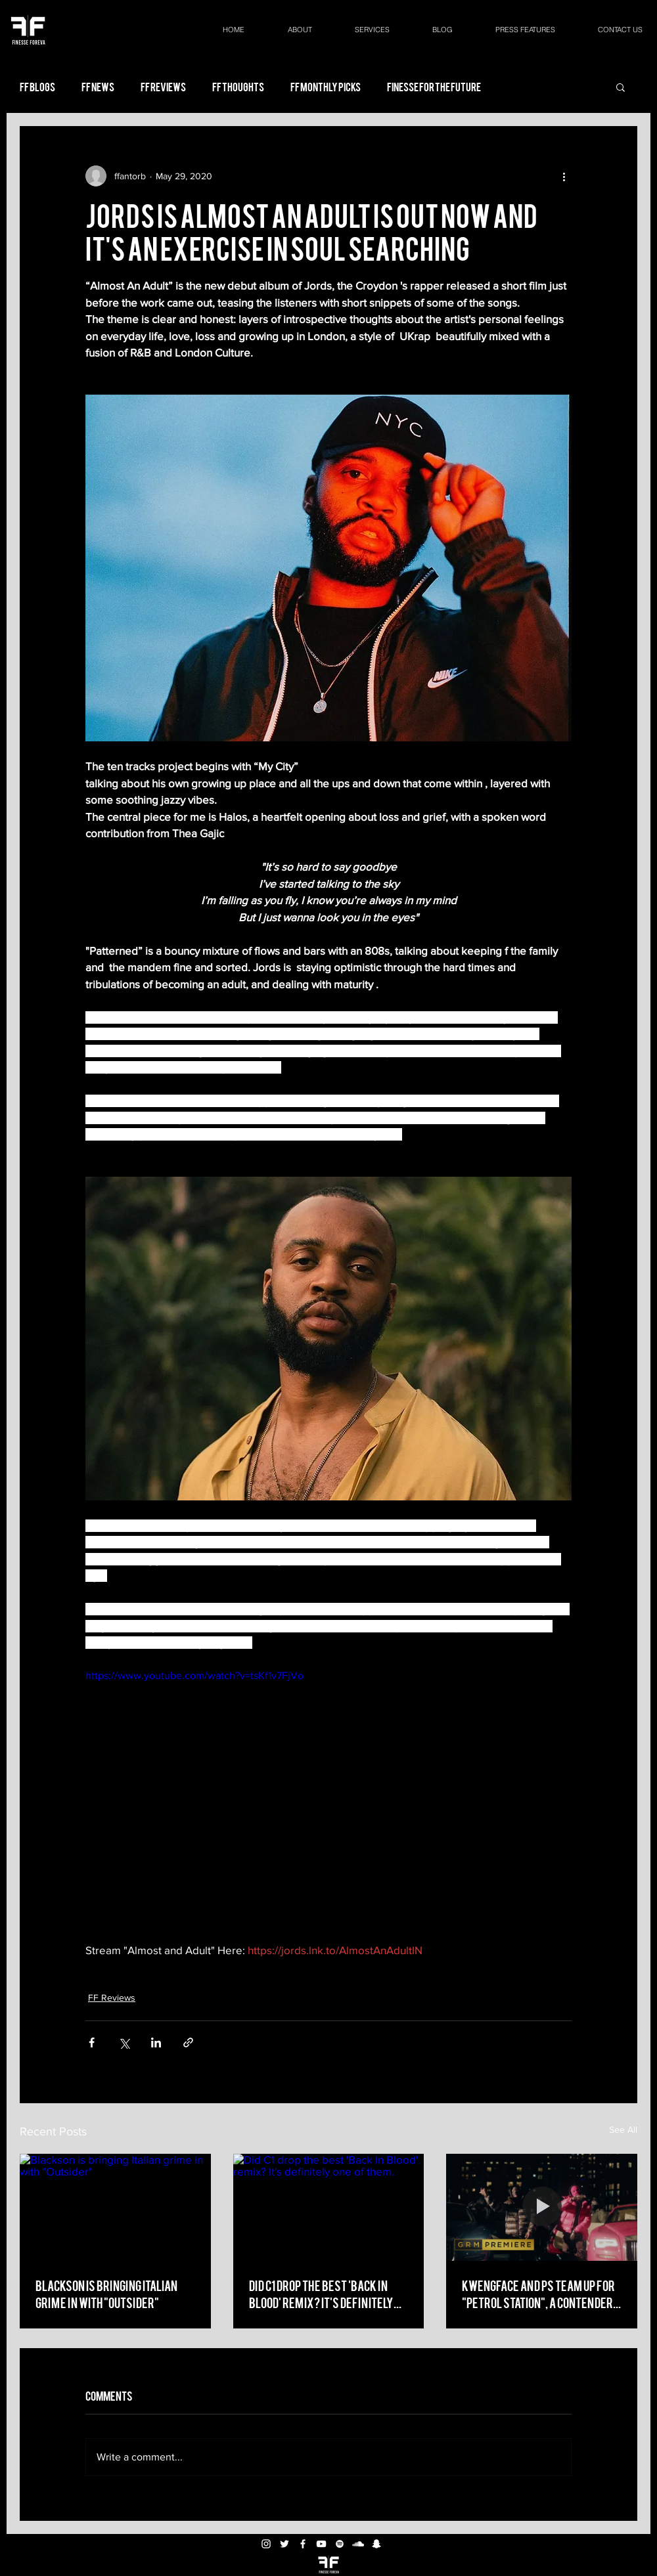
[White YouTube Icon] (321, 2544)
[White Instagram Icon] (266, 2544)
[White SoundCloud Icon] (358, 2544)
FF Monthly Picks (325, 87)
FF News (97, 87)
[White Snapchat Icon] (376, 2544)
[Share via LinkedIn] (156, 2042)
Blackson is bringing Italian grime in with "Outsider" (106, 2293)
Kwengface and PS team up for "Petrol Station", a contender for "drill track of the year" (538, 2294)
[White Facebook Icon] (303, 2544)
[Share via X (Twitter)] (124, 2042)
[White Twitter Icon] (284, 2544)
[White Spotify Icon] (340, 2544)
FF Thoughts (238, 87)
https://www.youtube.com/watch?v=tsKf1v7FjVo (194, 1675)
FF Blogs (37, 87)
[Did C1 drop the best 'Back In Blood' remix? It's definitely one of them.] (328, 2207)
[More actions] (564, 176)
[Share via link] (188, 2042)
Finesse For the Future (434, 87)
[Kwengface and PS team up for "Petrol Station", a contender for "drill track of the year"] (541, 2207)
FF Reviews (163, 87)
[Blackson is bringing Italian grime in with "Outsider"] (115, 2207)
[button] (620, 86)
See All (623, 2129)
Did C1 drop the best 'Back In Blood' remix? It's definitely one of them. (321, 2294)
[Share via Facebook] (91, 2042)
